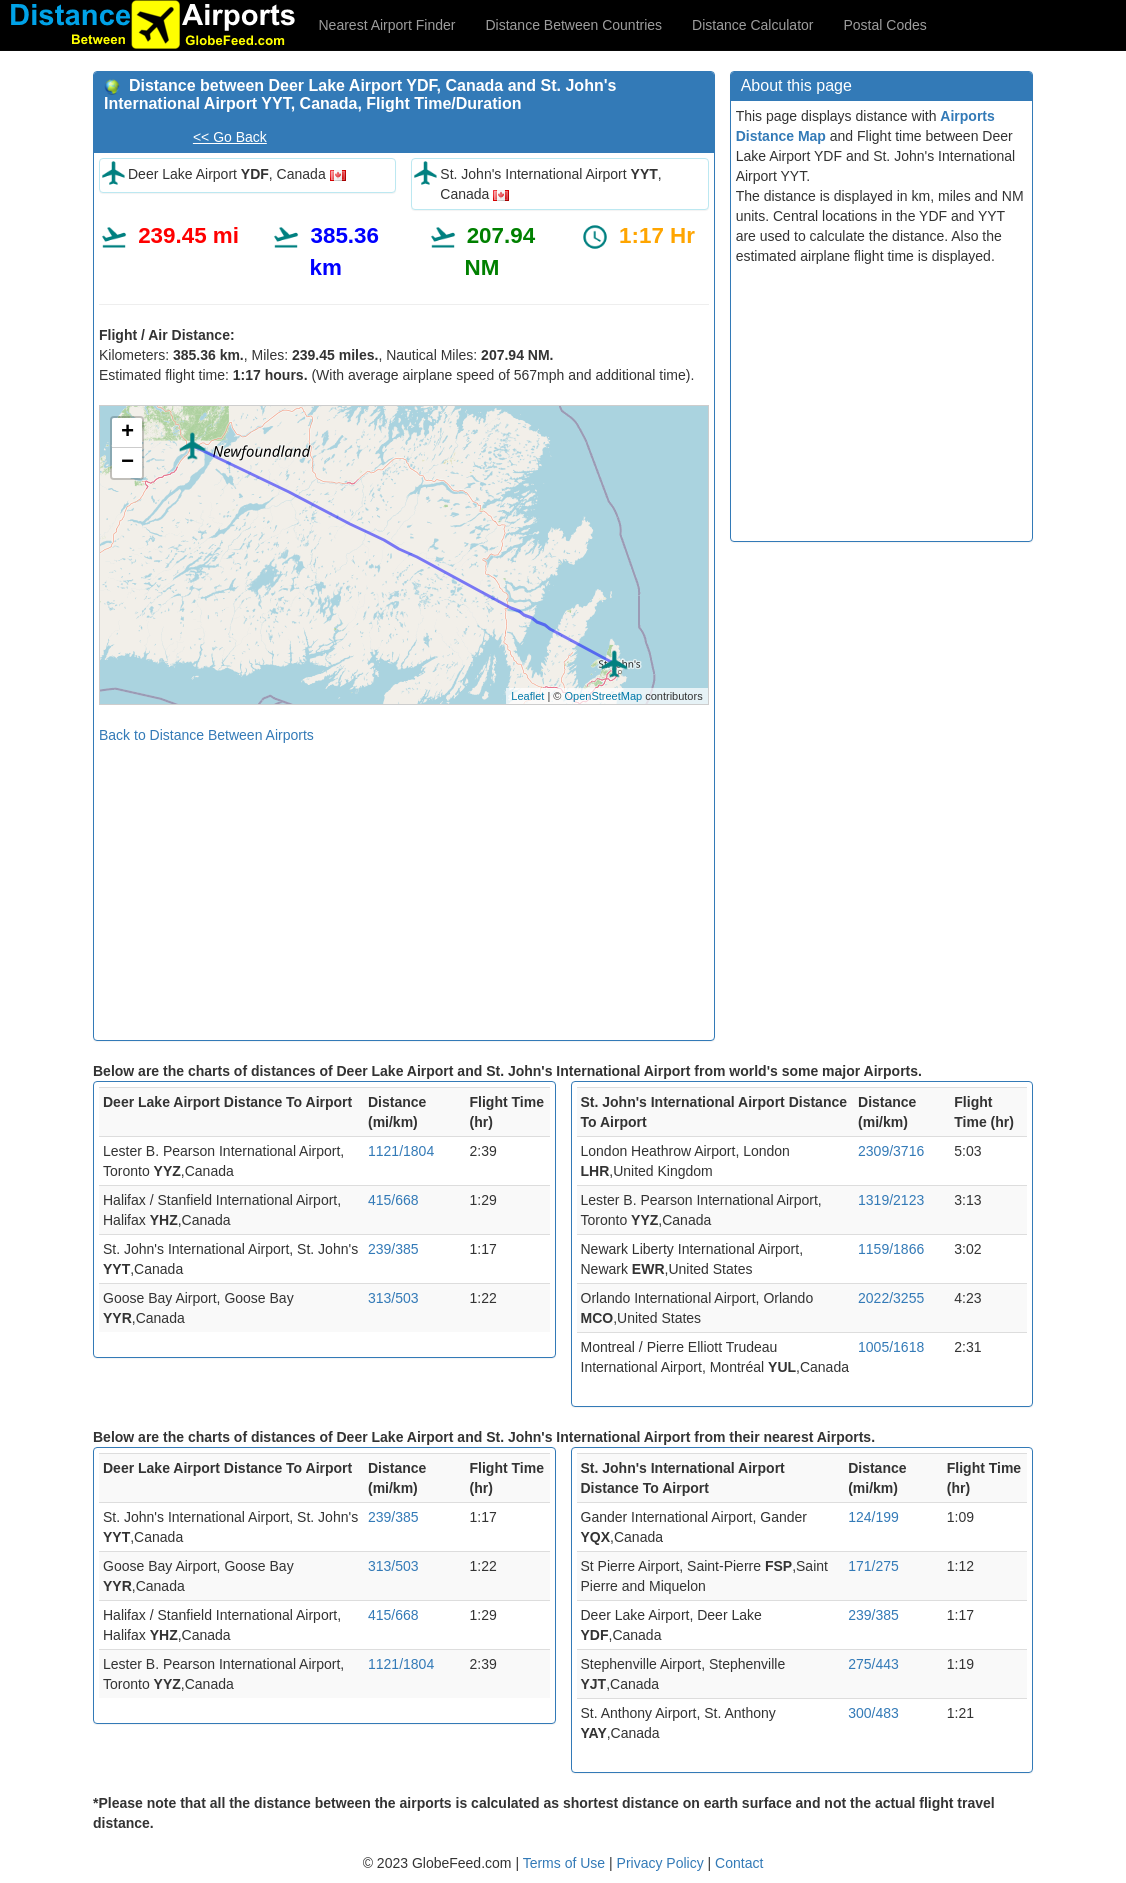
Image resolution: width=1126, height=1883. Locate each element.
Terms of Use (566, 1863)
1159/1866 (891, 1249)
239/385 (393, 1249)
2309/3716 (891, 1151)
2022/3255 (891, 1298)
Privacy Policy (662, 1863)
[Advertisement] (404, 885)
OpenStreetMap (603, 696)
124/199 (873, 1517)
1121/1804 (401, 1151)
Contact (739, 1863)
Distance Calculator (752, 25)
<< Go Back (230, 137)
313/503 (393, 1298)
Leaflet (527, 696)
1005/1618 (891, 1347)
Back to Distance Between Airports (206, 735)
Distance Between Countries (573, 25)
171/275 (873, 1566)
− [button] (127, 463)
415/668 (393, 1200)
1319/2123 (891, 1200)
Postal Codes (885, 25)
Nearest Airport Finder (387, 25)
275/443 (873, 1664)
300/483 (873, 1713)
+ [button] (127, 433)
